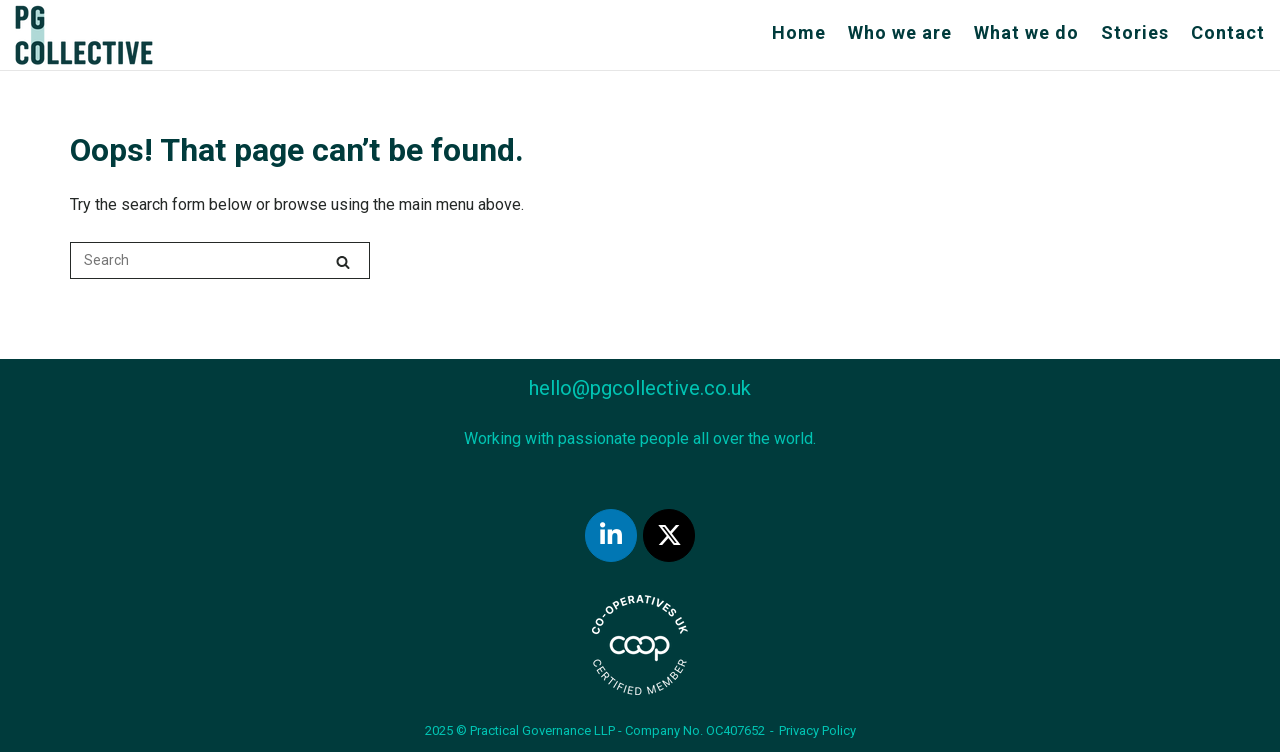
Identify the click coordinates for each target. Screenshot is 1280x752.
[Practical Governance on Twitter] (669, 535)
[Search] (343, 261)
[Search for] (220, 260)
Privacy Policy (817, 730)
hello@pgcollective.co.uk (640, 388)
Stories (1135, 32)
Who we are (900, 32)
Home (799, 32)
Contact (1228, 32)
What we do (1026, 32)
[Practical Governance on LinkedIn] (611, 535)
